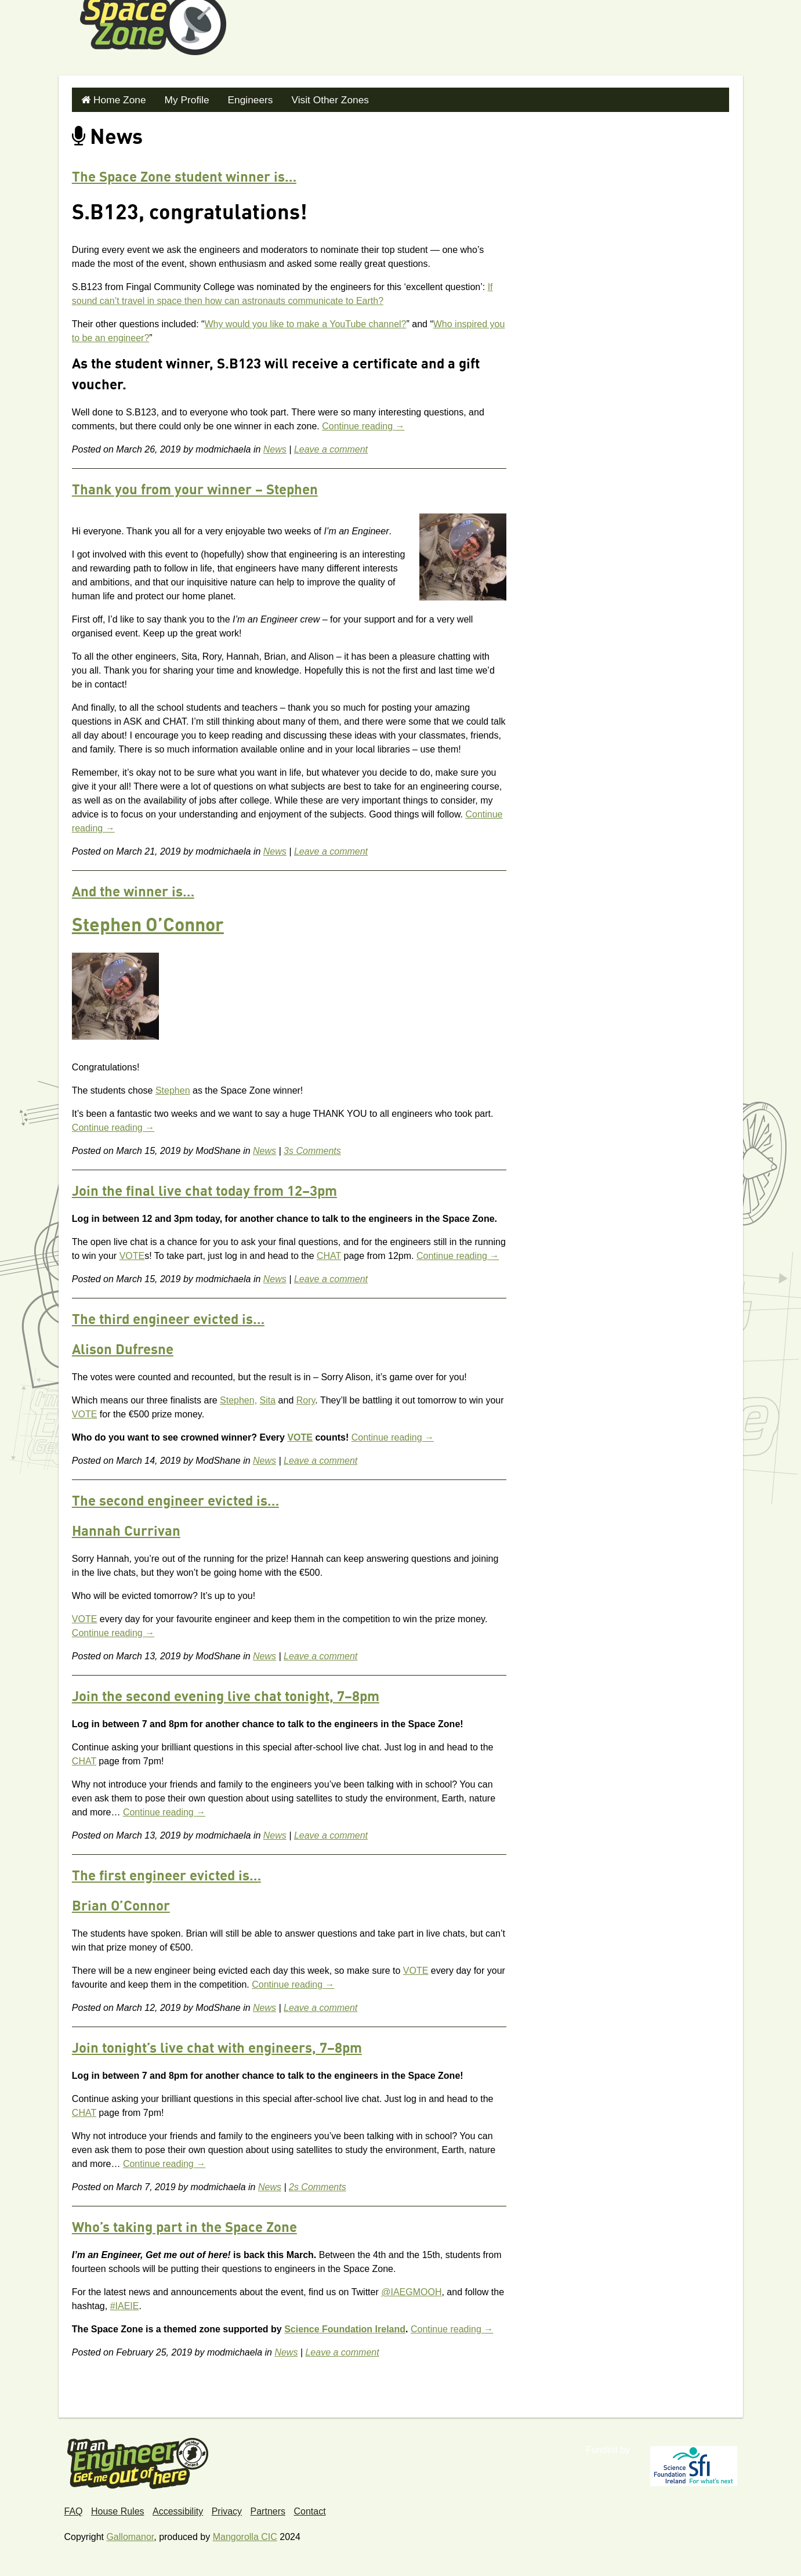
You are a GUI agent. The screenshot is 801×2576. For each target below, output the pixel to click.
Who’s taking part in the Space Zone (184, 2226)
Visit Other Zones (312, 98)
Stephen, (238, 1397)
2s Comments (317, 2184)
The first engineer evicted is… (166, 1874)
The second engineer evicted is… (175, 1499)
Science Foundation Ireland (344, 2326)
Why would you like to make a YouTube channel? (305, 321)
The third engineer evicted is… (168, 1318)
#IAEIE (124, 2303)
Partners (268, 2508)
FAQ (73, 2508)
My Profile (179, 98)
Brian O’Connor (121, 1904)
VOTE (132, 1253)
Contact (309, 2508)
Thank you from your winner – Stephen (195, 488)
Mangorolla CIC (245, 2534)
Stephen (172, 1087)
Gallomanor (130, 2534)
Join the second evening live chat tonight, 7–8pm (225, 1695)
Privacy (227, 2508)
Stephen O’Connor (148, 923)
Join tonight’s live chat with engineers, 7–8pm (217, 2046)
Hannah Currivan (126, 1529)
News (275, 446)
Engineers (238, 98)
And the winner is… (133, 890)
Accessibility (178, 2508)
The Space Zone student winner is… (184, 175)
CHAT (329, 1253)
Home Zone (116, 98)
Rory (306, 1397)
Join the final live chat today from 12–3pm (204, 1189)
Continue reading (363, 423)
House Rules (117, 2508)
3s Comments (312, 1148)
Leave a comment (331, 446)
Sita (268, 1397)
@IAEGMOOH (411, 2289)
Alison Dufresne (122, 1348)
